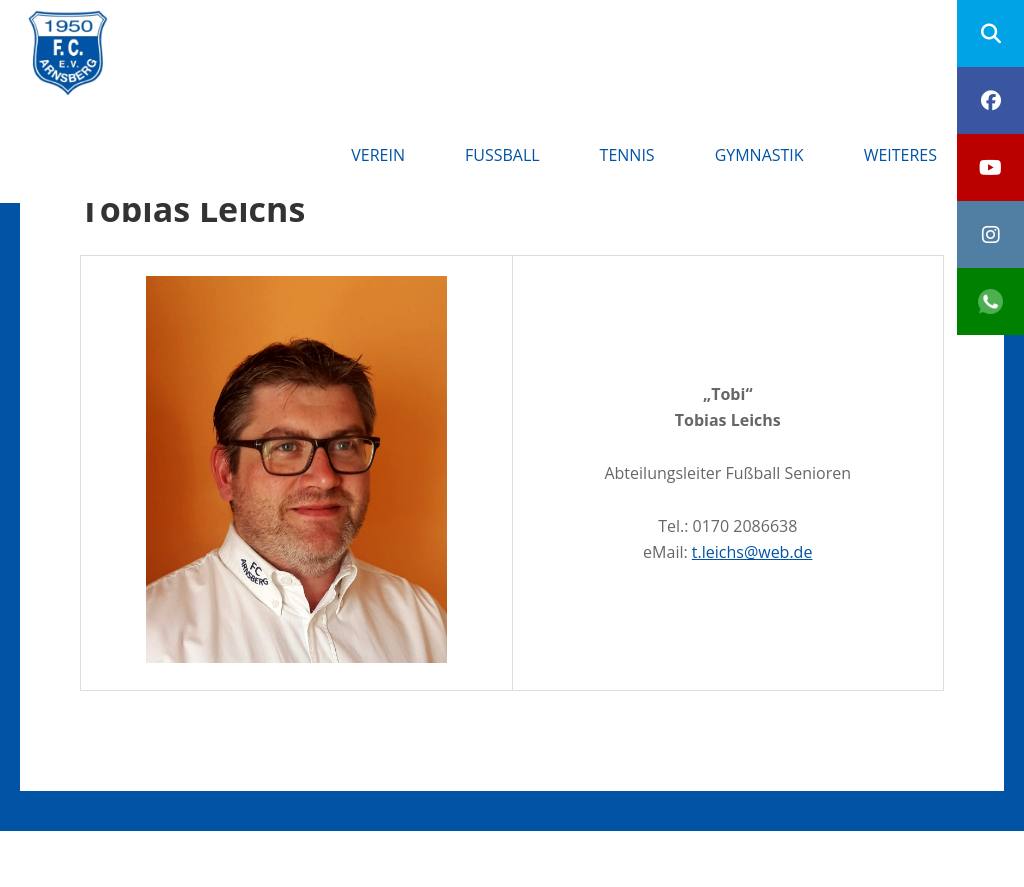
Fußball (502, 155)
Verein (378, 155)
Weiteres (900, 155)
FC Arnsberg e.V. (241, 30)
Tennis (627, 155)
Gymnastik (759, 155)
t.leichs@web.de (752, 552)
